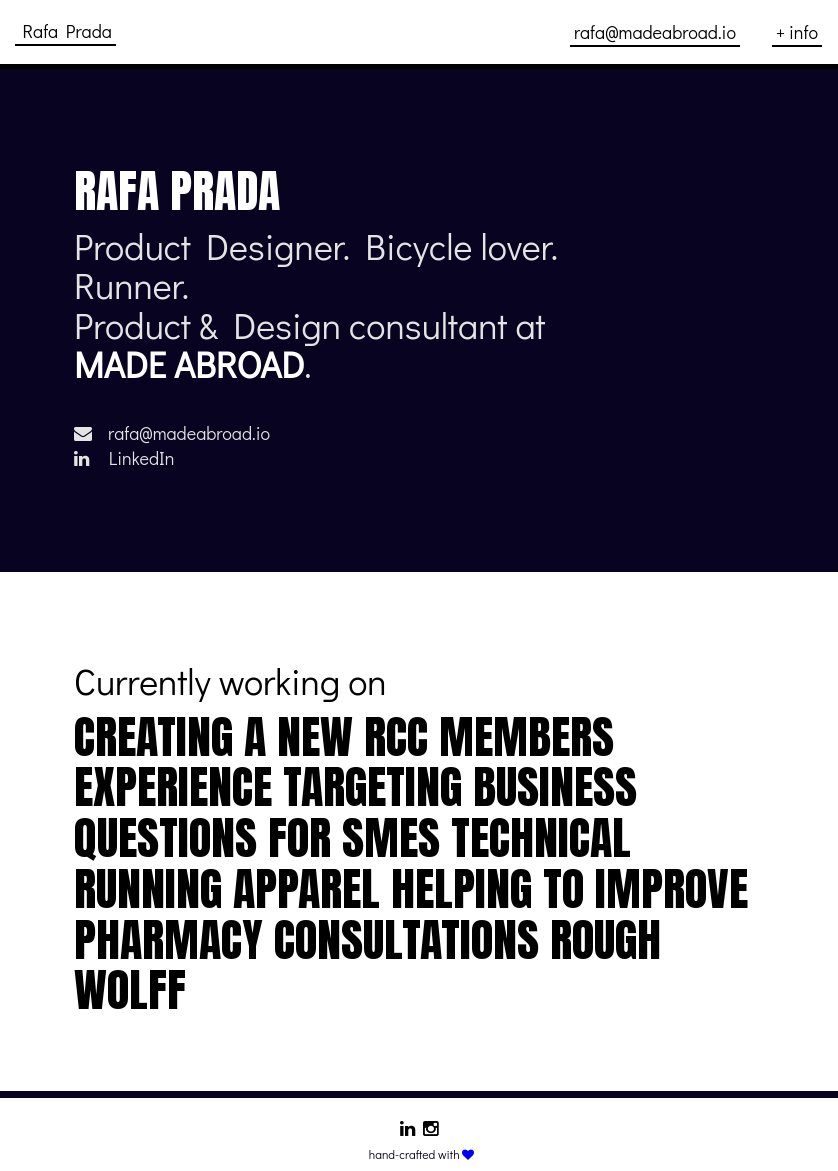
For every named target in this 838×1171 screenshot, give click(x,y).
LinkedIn (124, 458)
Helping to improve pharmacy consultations (411, 914)
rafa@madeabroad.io (172, 433)
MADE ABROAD (189, 364)
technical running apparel (352, 863)
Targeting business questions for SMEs (355, 812)
